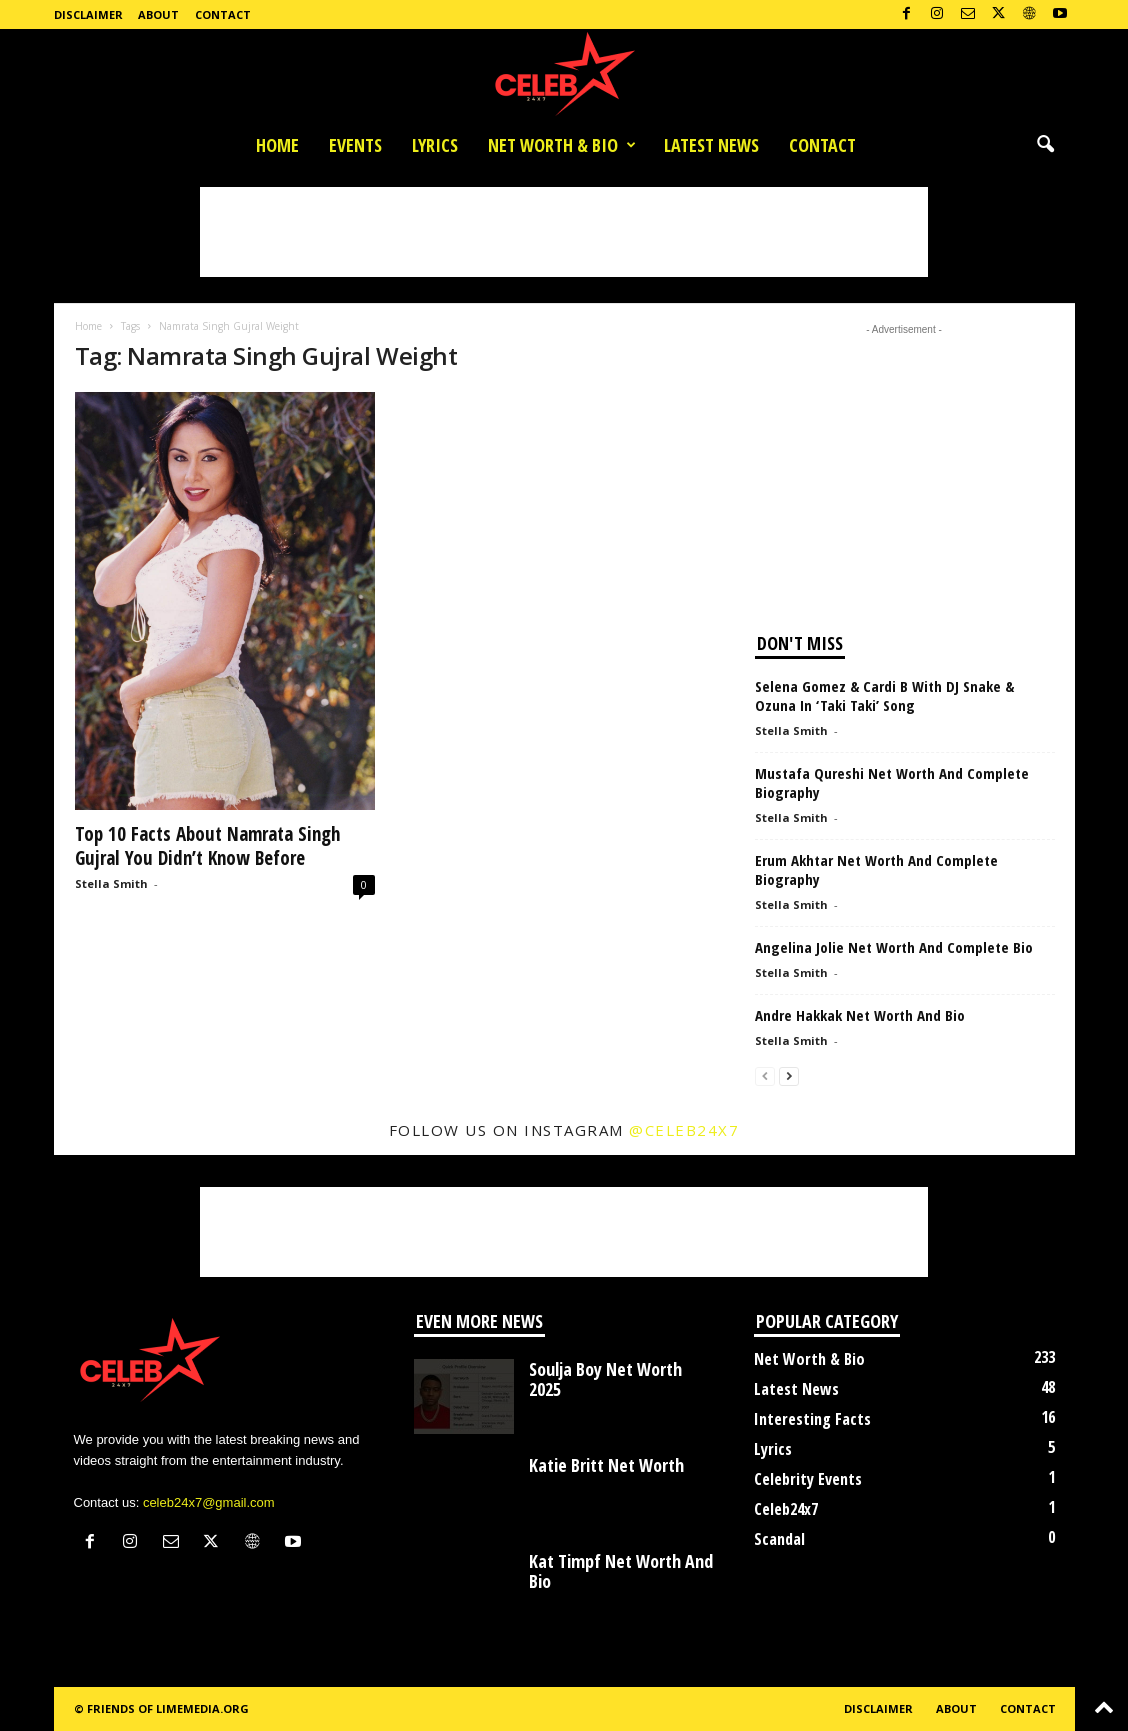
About (158, 14)
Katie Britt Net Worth (606, 1465)
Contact (223, 14)
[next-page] (789, 1075)
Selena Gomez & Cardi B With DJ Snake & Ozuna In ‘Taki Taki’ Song (884, 695)
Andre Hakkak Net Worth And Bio (860, 1015)
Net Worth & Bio (562, 145)
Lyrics (435, 145)
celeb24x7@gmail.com (209, 1502)
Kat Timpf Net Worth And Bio (621, 1571)
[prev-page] (765, 1075)
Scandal (779, 1539)
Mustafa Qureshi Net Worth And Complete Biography (892, 782)
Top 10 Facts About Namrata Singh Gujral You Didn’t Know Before (207, 846)
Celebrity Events (808, 1479)
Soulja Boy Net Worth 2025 (605, 1379)
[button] (1045, 145)
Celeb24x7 (786, 1509)
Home (277, 145)
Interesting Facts (812, 1419)
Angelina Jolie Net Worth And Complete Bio (894, 947)
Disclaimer (88, 14)
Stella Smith (111, 883)
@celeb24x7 (684, 1130)
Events (355, 145)
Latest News (711, 145)
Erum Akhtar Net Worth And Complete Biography (876, 869)
